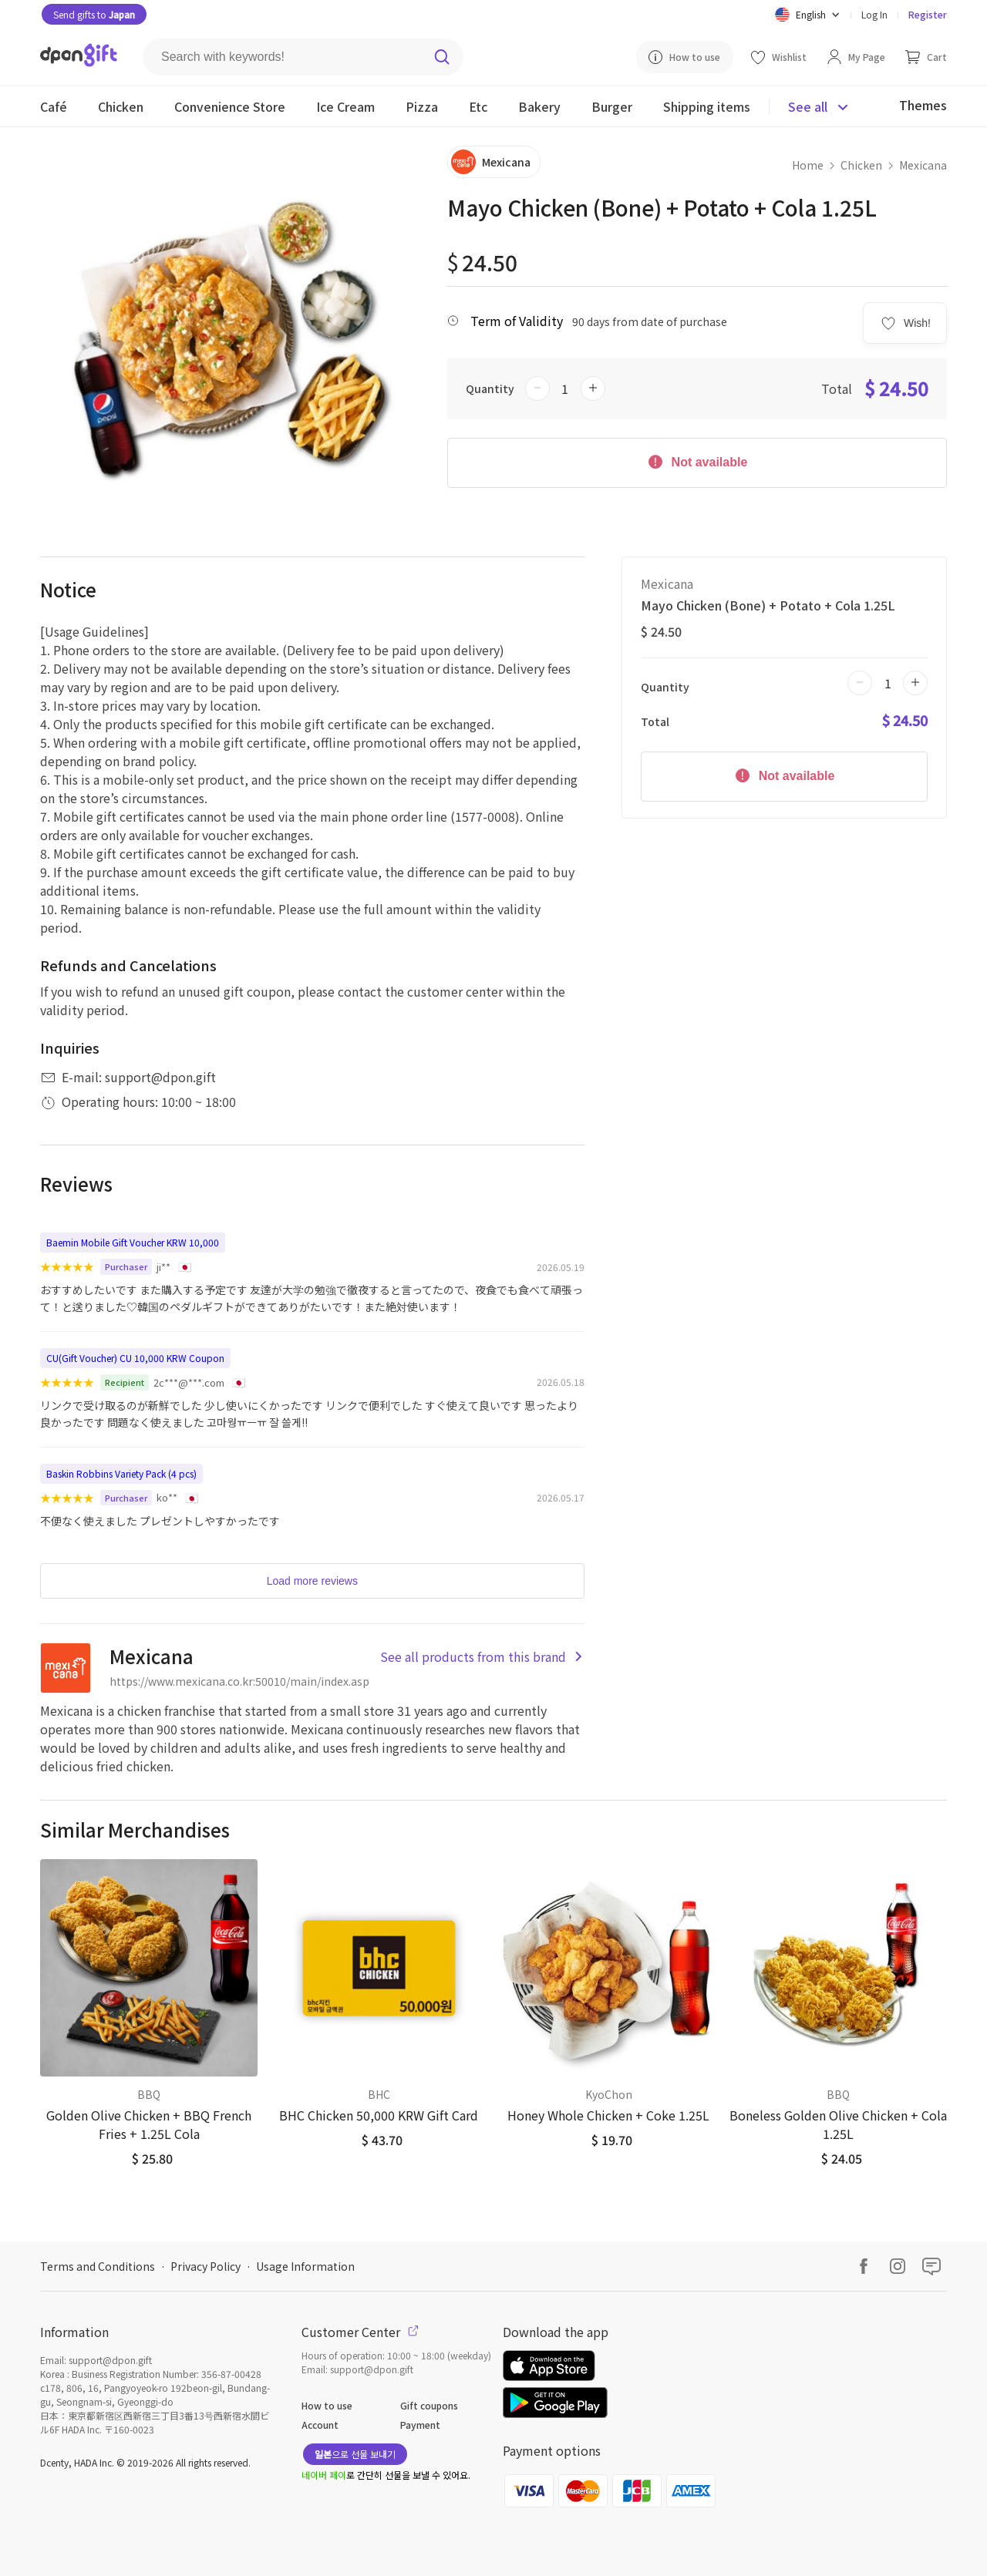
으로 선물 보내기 (355, 2453)
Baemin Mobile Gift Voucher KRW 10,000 (132, 1242)
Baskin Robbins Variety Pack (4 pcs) (121, 1473)
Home (808, 165)
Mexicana (923, 165)
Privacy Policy (205, 2266)
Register (927, 14)
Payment (420, 2424)
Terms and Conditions (97, 2266)
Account (320, 2424)
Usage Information (305, 2266)
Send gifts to (94, 14)
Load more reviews (312, 1581)
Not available (696, 461)
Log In (874, 14)
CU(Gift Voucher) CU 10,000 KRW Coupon (135, 1357)
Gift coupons (429, 2405)
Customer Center (360, 2331)
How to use (326, 2405)
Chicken (861, 165)
